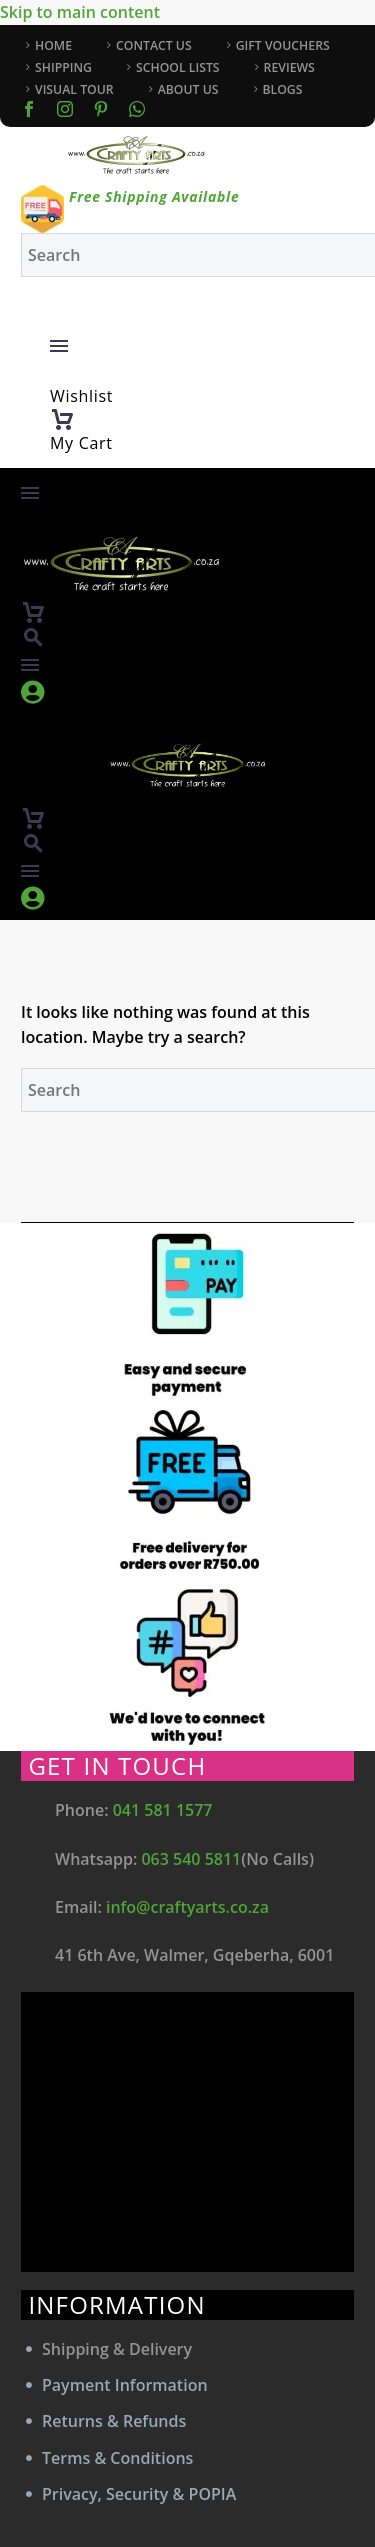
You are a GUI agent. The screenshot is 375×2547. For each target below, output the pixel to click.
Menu (59, 346)
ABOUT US (188, 89)
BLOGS (283, 89)
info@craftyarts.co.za (187, 1907)
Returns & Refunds (114, 2421)
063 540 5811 (191, 1859)
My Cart (81, 443)
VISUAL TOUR (74, 89)
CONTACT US (154, 45)
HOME (53, 45)
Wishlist (81, 396)
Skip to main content (80, 12)
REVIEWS (289, 67)
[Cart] (62, 420)
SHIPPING (63, 67)
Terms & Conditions (117, 2458)
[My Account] (202, 319)
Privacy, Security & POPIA (139, 2494)
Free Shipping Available (154, 196)
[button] (33, 637)
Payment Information (125, 2385)
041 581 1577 (163, 1810)
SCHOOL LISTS (178, 67)
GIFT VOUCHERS (283, 45)
